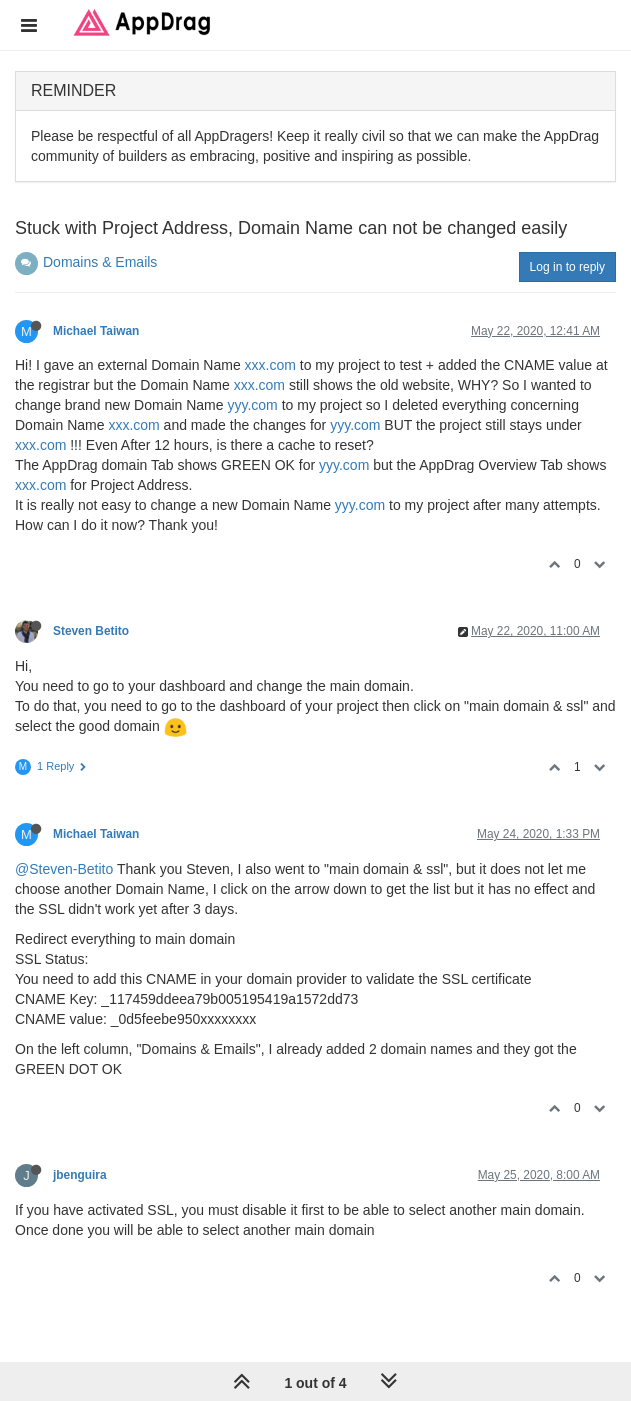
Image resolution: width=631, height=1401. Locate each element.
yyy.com (252, 405)
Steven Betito (91, 631)
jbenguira (80, 1175)
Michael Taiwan (96, 331)
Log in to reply (567, 267)
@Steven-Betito (64, 869)
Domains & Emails (100, 262)
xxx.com (270, 365)
